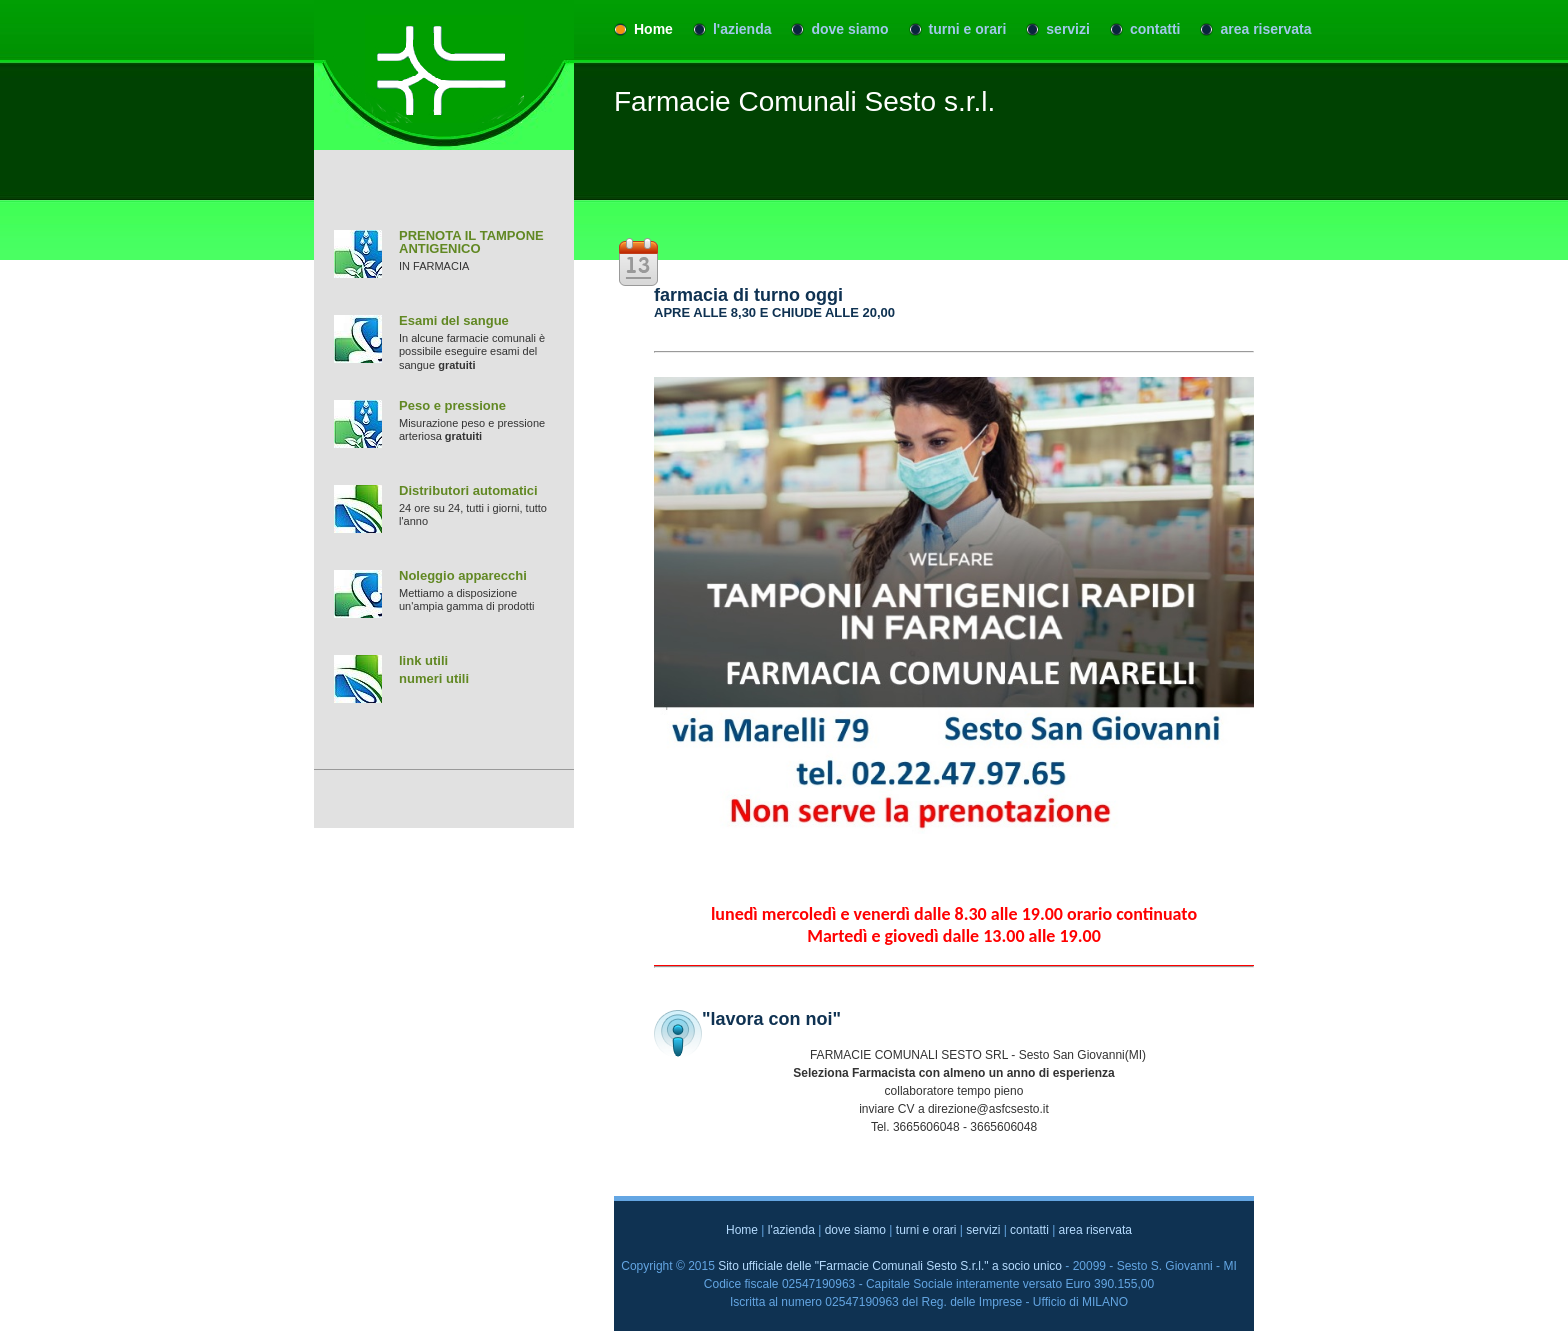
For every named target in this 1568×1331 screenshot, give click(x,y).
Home (653, 29)
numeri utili (434, 678)
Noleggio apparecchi (463, 575)
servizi (1068, 29)
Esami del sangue (454, 320)
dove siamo (849, 29)
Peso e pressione (452, 405)
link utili (423, 660)
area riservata (1265, 29)
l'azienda (742, 29)
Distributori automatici (468, 490)
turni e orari (968, 29)
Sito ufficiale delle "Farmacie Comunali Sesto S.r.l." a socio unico (890, 1266)
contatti (1155, 29)
